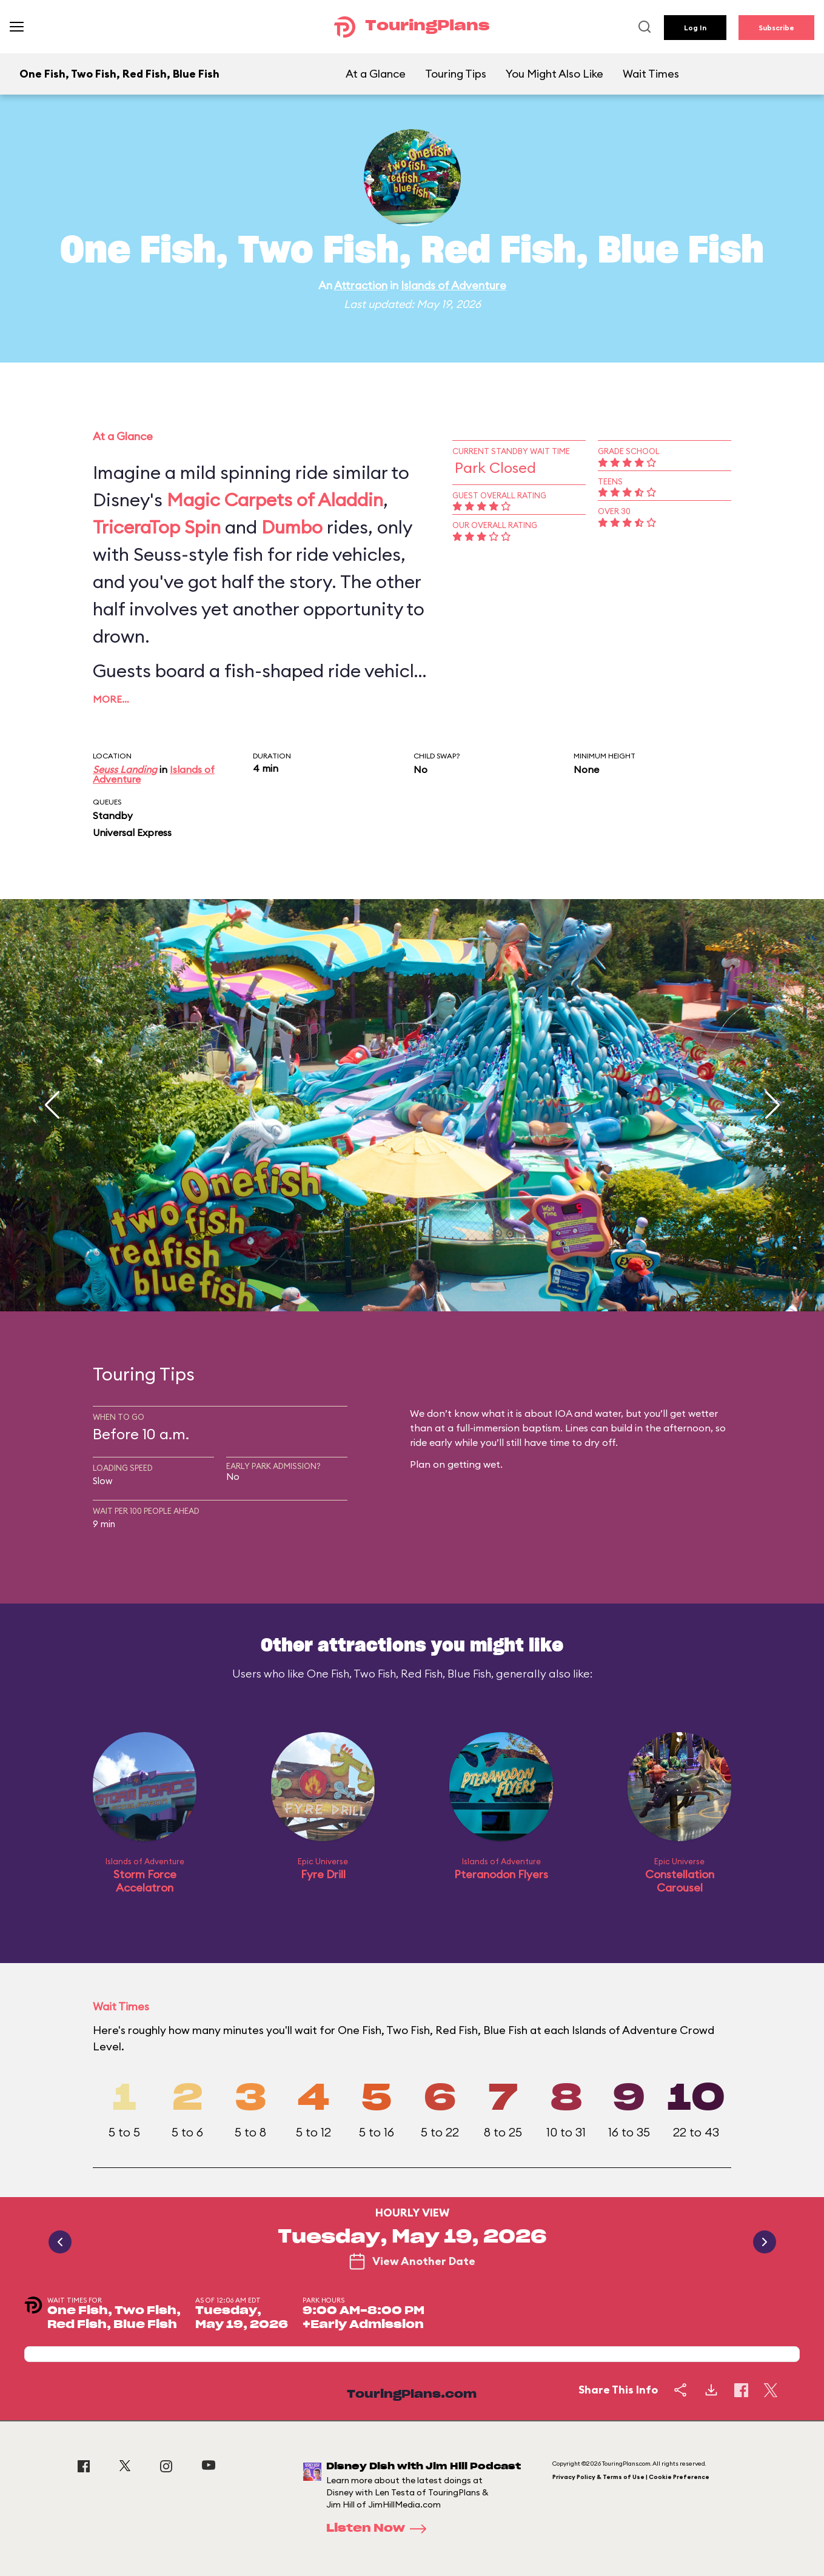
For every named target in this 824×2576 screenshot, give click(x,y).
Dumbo (292, 526)
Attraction (360, 285)
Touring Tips (455, 74)
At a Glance (376, 74)
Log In (695, 27)
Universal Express (132, 832)
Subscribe (776, 27)
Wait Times (651, 74)
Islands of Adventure (453, 285)
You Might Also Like (554, 74)
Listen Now (380, 2528)
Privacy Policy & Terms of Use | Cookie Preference (630, 2477)
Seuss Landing (125, 769)
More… (111, 699)
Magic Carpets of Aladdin (275, 499)
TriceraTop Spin (157, 526)
